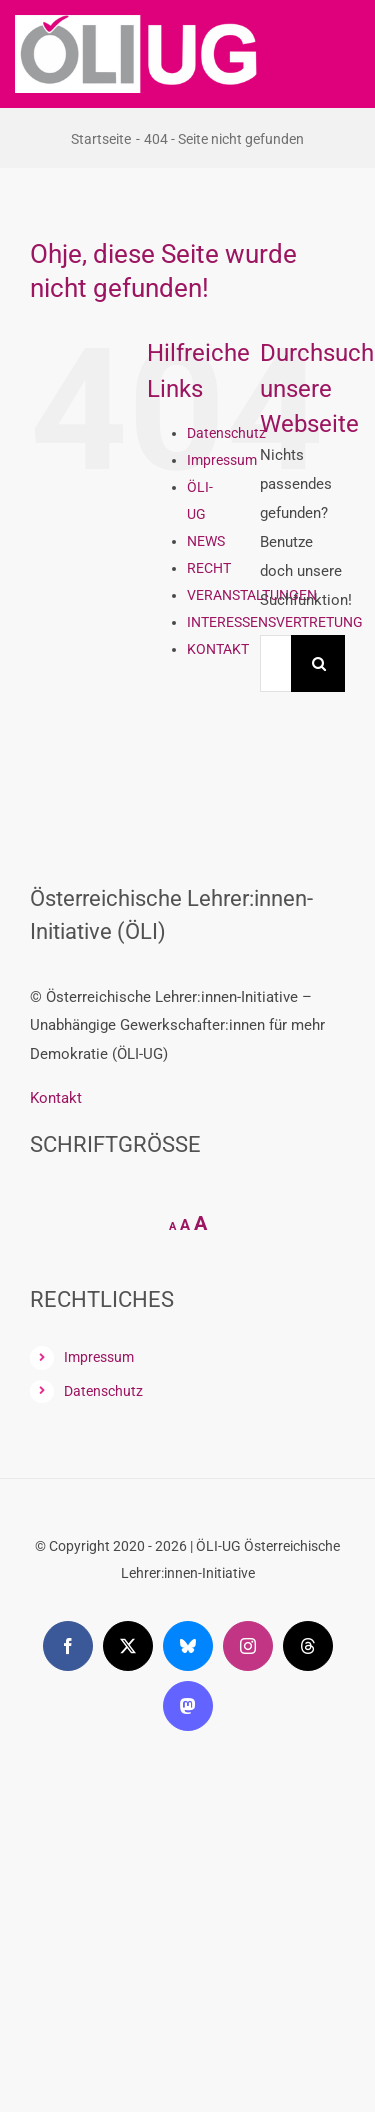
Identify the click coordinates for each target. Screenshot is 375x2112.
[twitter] (128, 1646)
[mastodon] (188, 1706)
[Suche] (319, 663)
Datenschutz (226, 433)
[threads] (308, 1646)
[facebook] (68, 1646)
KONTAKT (218, 649)
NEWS (206, 541)
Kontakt (56, 1098)
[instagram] (248, 1646)
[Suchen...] (275, 663)
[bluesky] (188, 1646)
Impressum (222, 460)
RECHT (209, 568)
